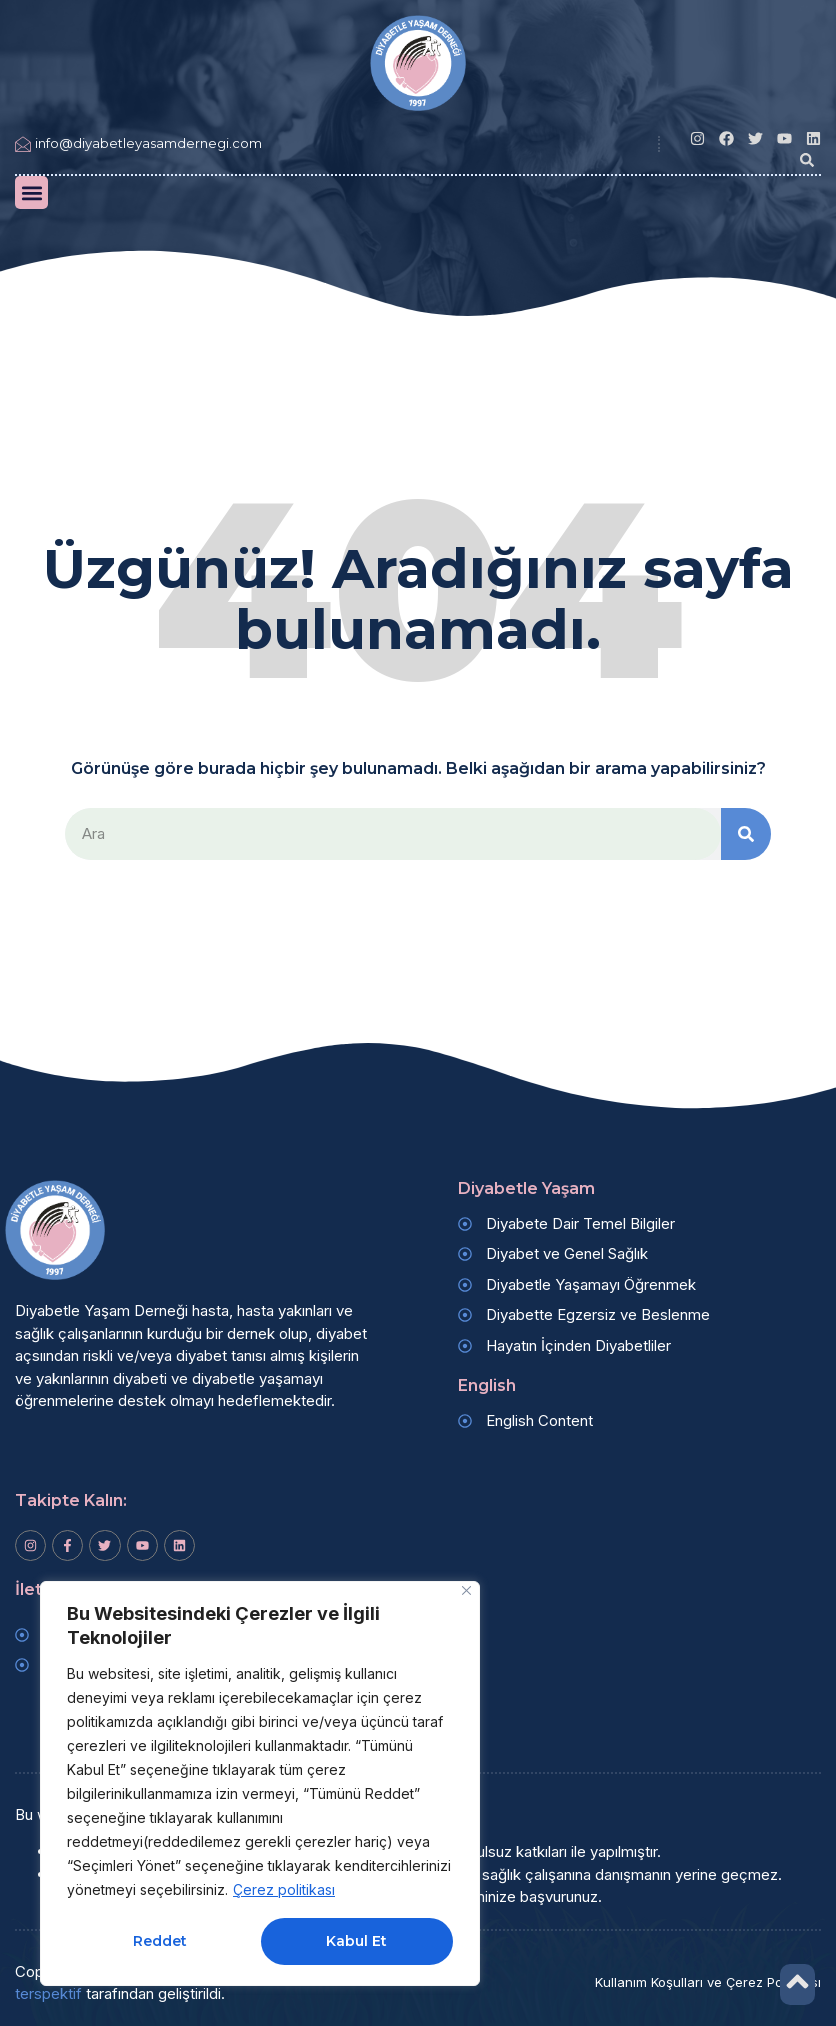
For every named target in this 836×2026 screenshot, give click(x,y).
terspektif (48, 1993)
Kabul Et (356, 1941)
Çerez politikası (284, 1889)
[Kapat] (466, 1590)
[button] (807, 160)
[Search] (746, 834)
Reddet (160, 1941)
